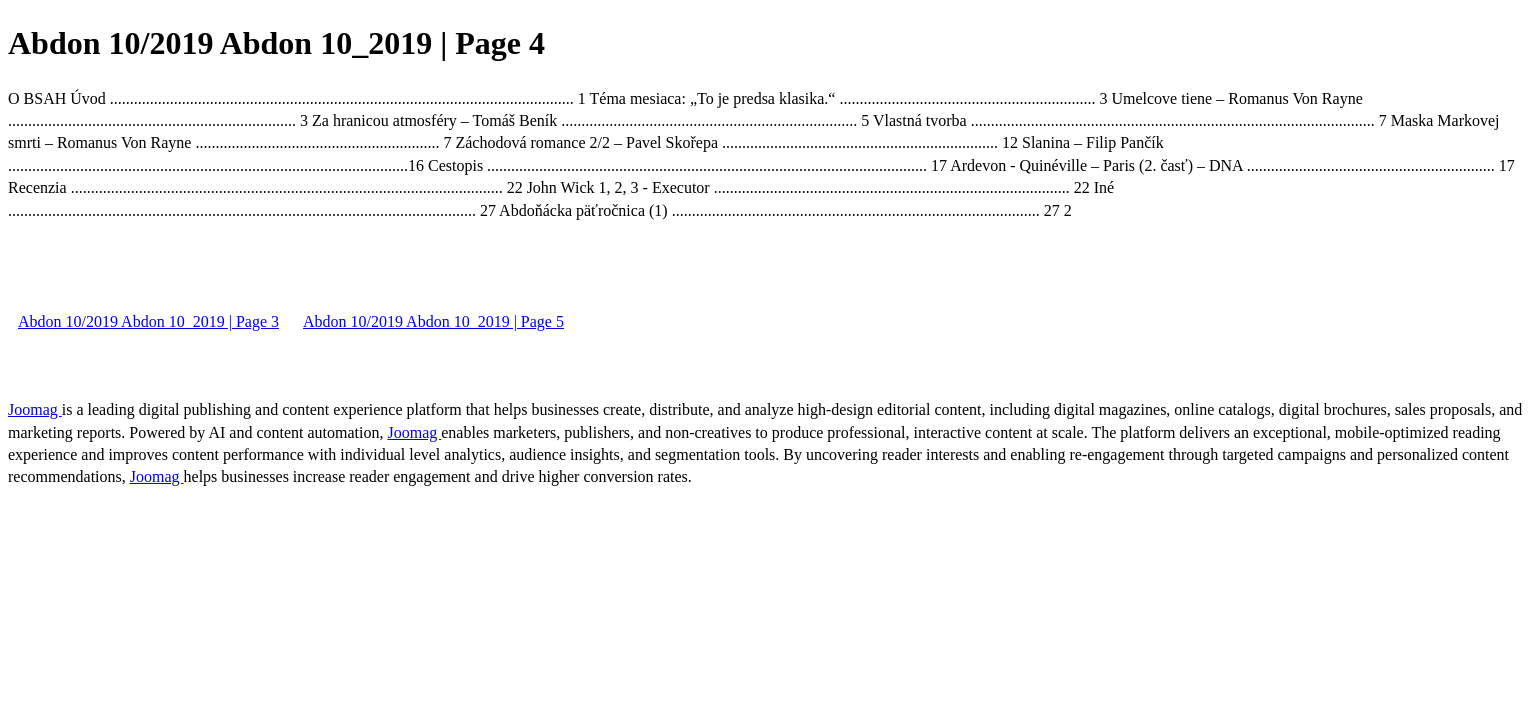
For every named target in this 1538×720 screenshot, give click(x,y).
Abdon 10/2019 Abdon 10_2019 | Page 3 (148, 321)
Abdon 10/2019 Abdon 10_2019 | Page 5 (433, 321)
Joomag (35, 409)
